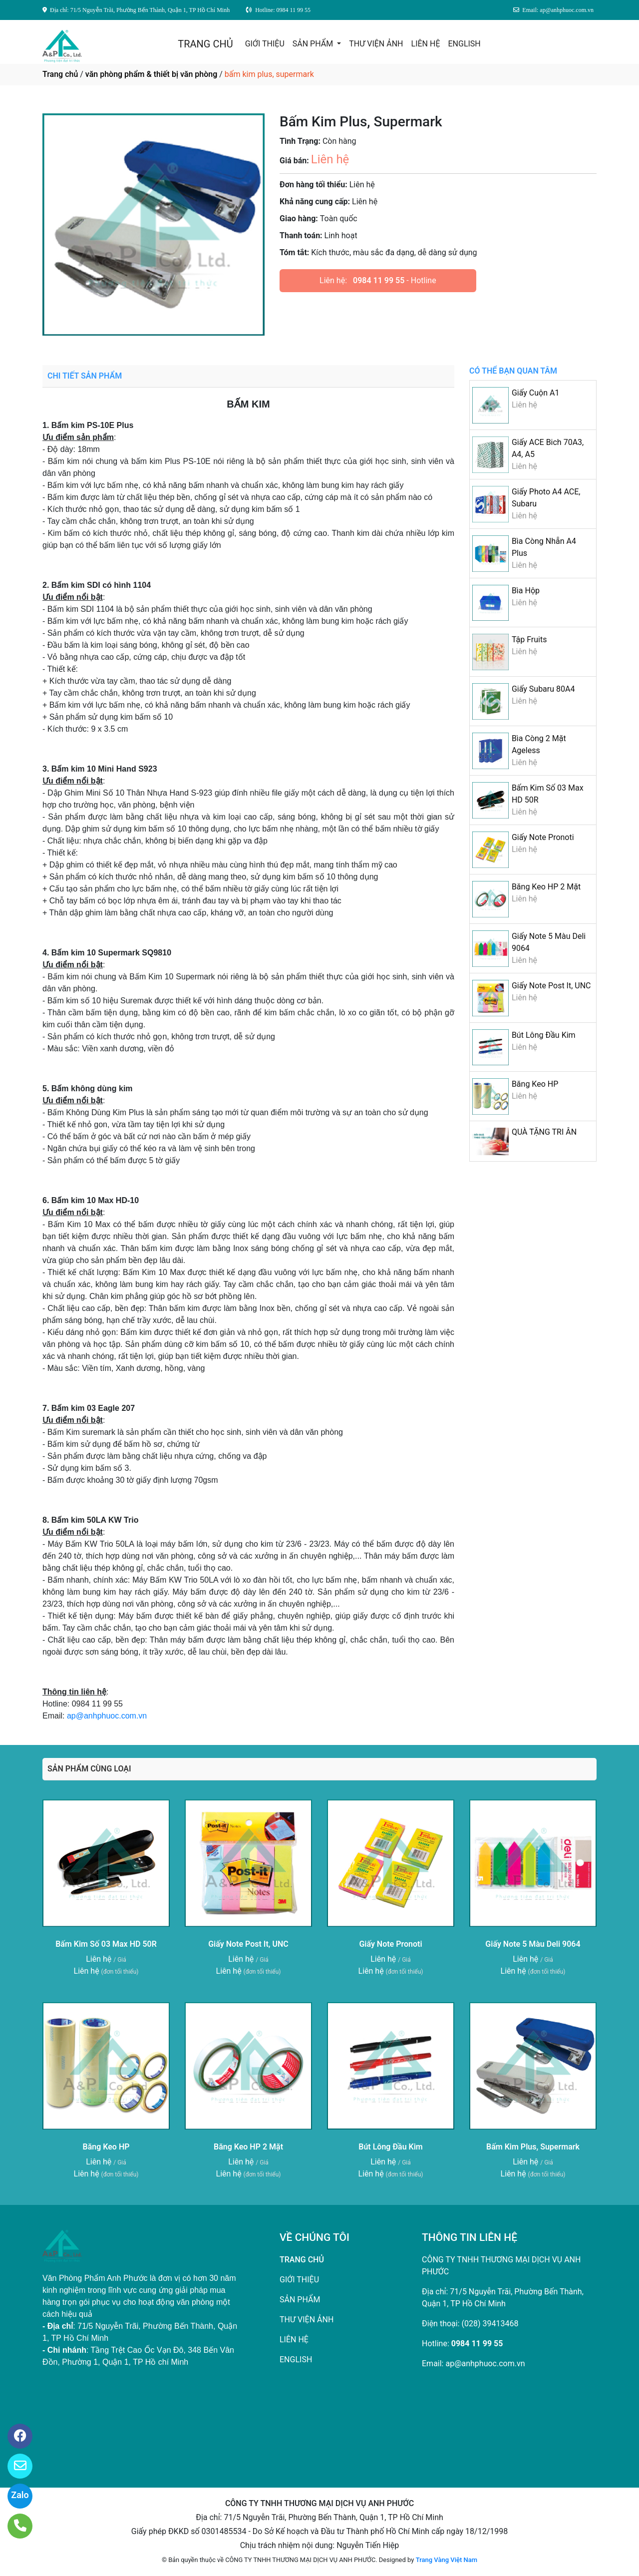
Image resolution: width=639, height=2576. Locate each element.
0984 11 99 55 (378, 280)
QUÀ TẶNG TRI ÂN (544, 1132)
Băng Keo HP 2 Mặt (546, 886)
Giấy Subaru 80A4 (543, 689)
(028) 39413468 (490, 2323)
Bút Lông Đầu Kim (544, 1035)
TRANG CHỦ (205, 44)
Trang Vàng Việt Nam (446, 2560)
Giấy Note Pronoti (543, 837)
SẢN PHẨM (314, 43)
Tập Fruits (529, 639)
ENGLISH (464, 43)
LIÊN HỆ (425, 43)
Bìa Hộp (526, 590)
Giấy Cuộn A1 (536, 393)
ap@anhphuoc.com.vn (107, 1716)
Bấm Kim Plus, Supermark (533, 2146)
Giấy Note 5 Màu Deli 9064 (532, 1944)
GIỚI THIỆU (265, 43)
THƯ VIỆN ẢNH (376, 43)
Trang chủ (60, 74)
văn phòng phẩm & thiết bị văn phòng (151, 74)
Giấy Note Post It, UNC (551, 985)
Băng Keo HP (535, 1084)
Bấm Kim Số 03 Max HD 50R (106, 1944)
